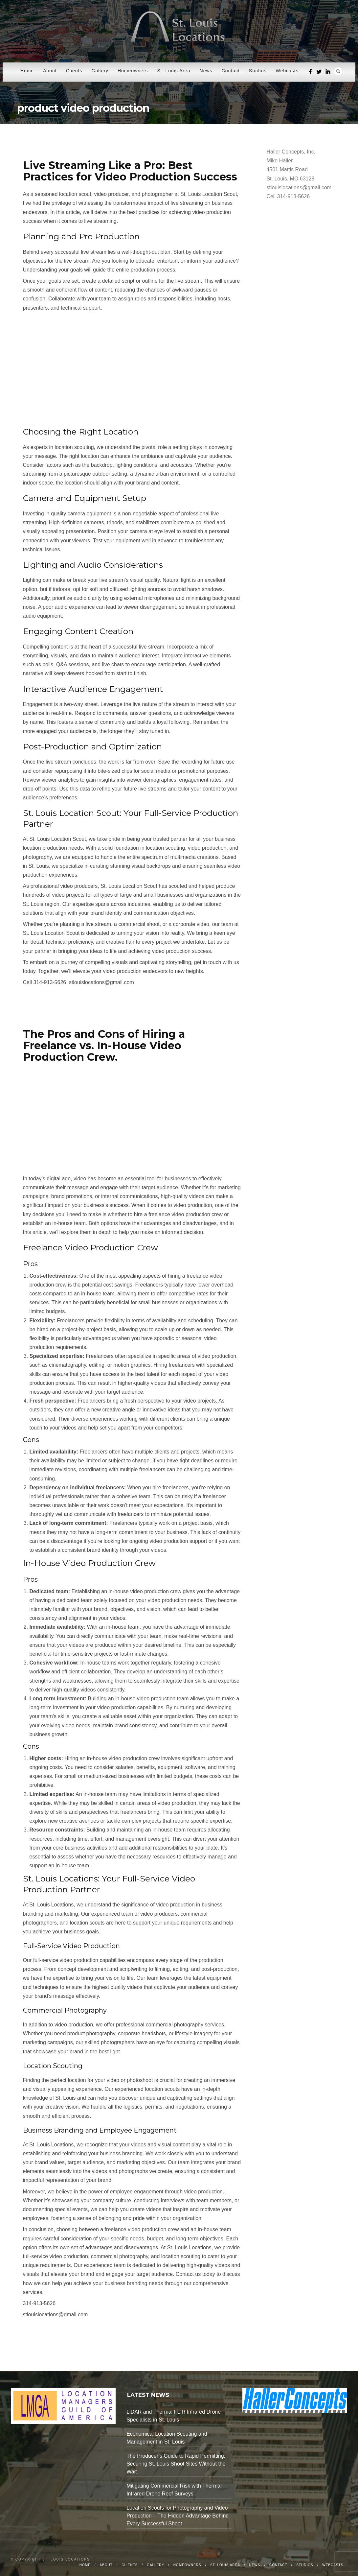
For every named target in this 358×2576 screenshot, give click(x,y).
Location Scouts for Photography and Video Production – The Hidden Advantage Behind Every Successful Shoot (177, 2515)
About (50, 70)
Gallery (100, 70)
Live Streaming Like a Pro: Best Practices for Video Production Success (130, 171)
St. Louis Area (173, 70)
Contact (231, 70)
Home (27, 70)
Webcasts (287, 70)
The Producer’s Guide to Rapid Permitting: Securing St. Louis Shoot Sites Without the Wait (176, 2463)
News (206, 70)
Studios (258, 70)
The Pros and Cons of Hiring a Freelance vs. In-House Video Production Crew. (104, 1045)
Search (338, 71)
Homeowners (133, 70)
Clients (74, 70)
